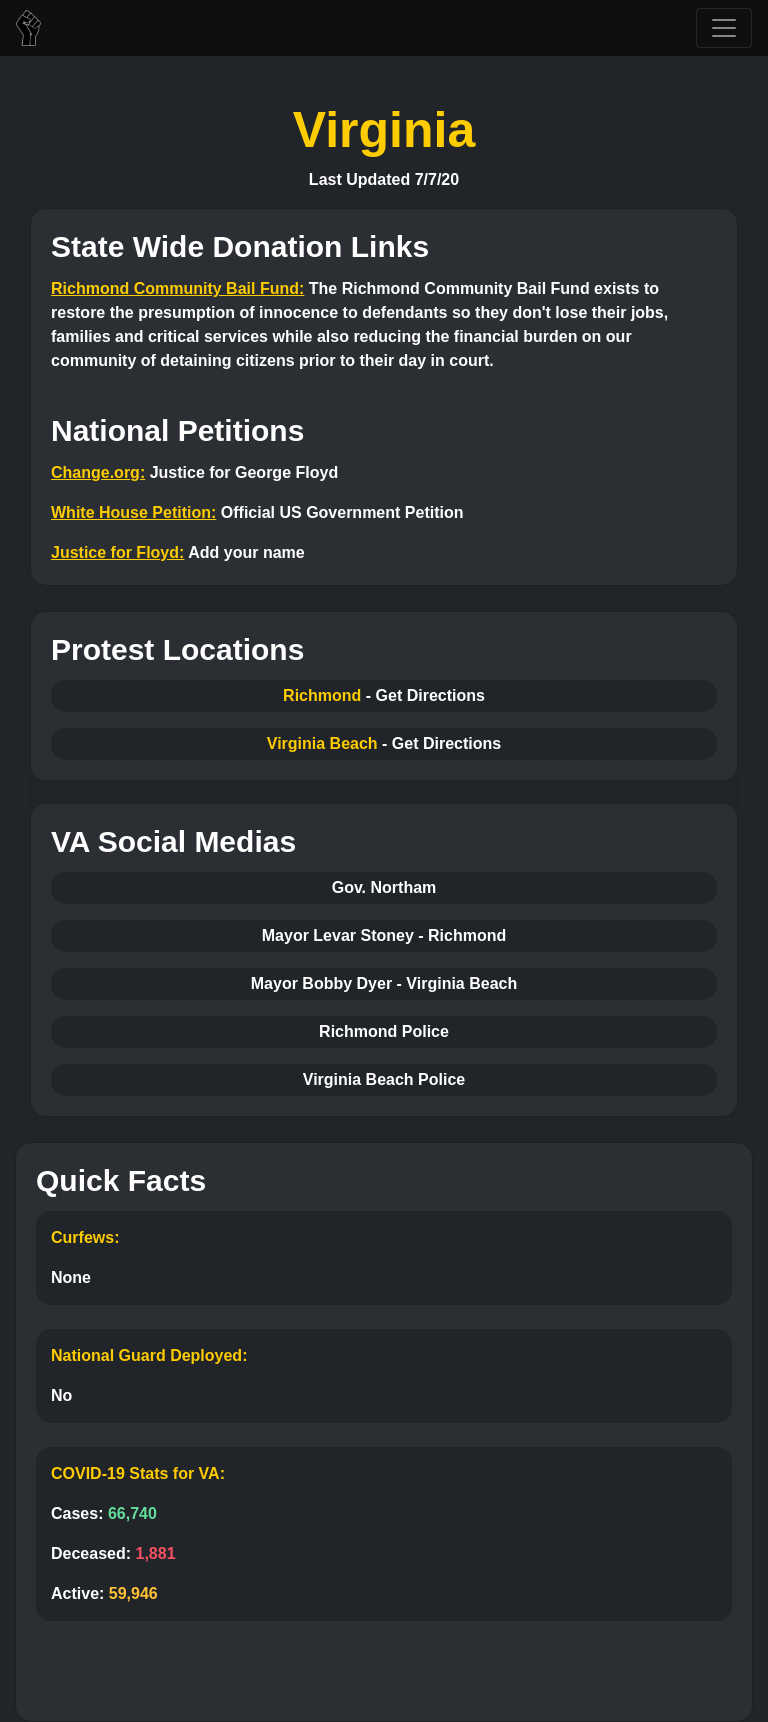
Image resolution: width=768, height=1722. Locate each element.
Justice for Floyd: (117, 552)
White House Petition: (133, 512)
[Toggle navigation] (724, 28)
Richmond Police (384, 1031)
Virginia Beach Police (384, 1079)
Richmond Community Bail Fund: (177, 288)
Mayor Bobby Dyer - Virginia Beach (384, 983)
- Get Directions (425, 695)
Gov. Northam (384, 887)
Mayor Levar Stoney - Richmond (384, 935)
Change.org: (98, 472)
